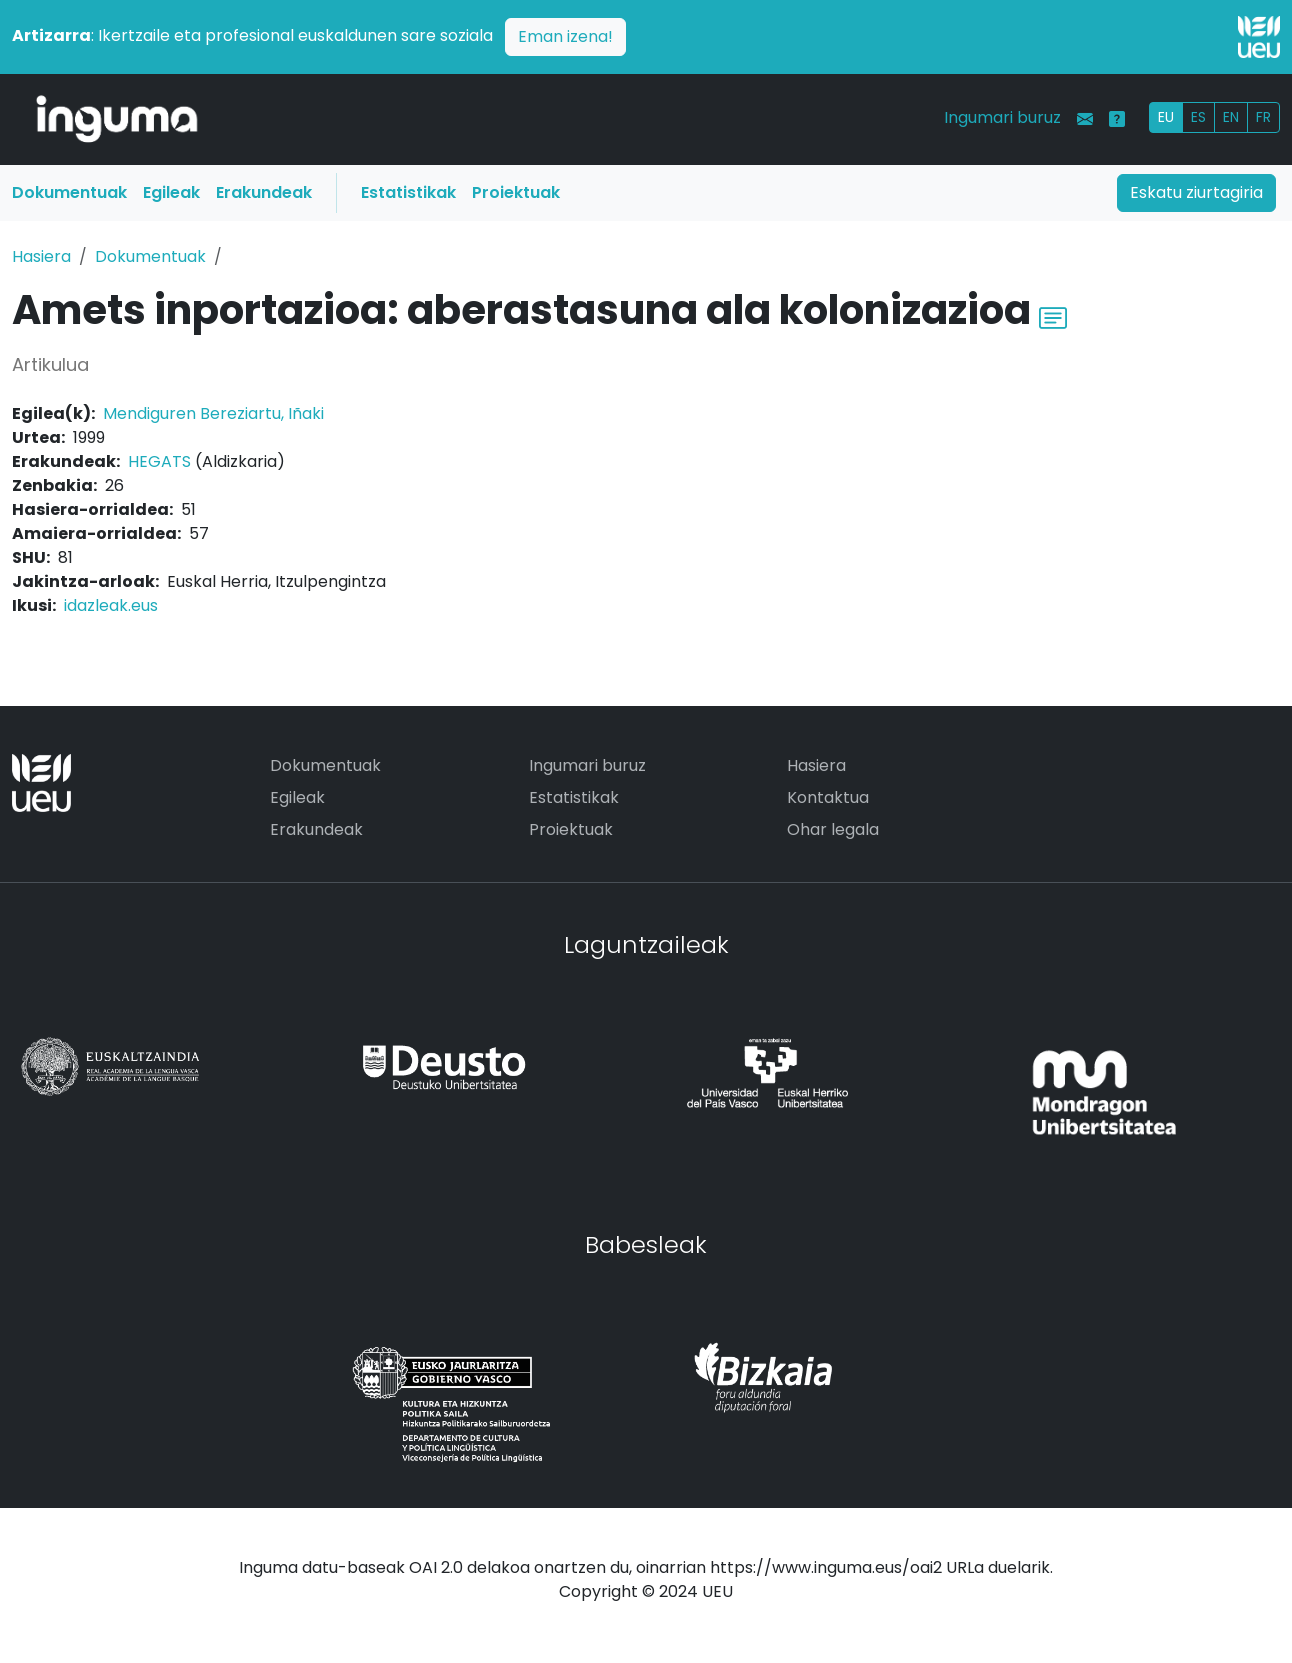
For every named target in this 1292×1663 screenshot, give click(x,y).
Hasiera (41, 256)
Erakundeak (264, 192)
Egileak (171, 192)
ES (1198, 117)
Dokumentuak (69, 192)
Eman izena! (565, 36)
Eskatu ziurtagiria (1196, 192)
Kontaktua (828, 797)
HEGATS (159, 461)
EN (1231, 117)
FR (1263, 117)
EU (1166, 117)
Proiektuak (516, 192)
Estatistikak (408, 192)
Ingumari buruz (1002, 117)
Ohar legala (833, 829)
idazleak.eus (111, 605)
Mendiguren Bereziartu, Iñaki (213, 413)
